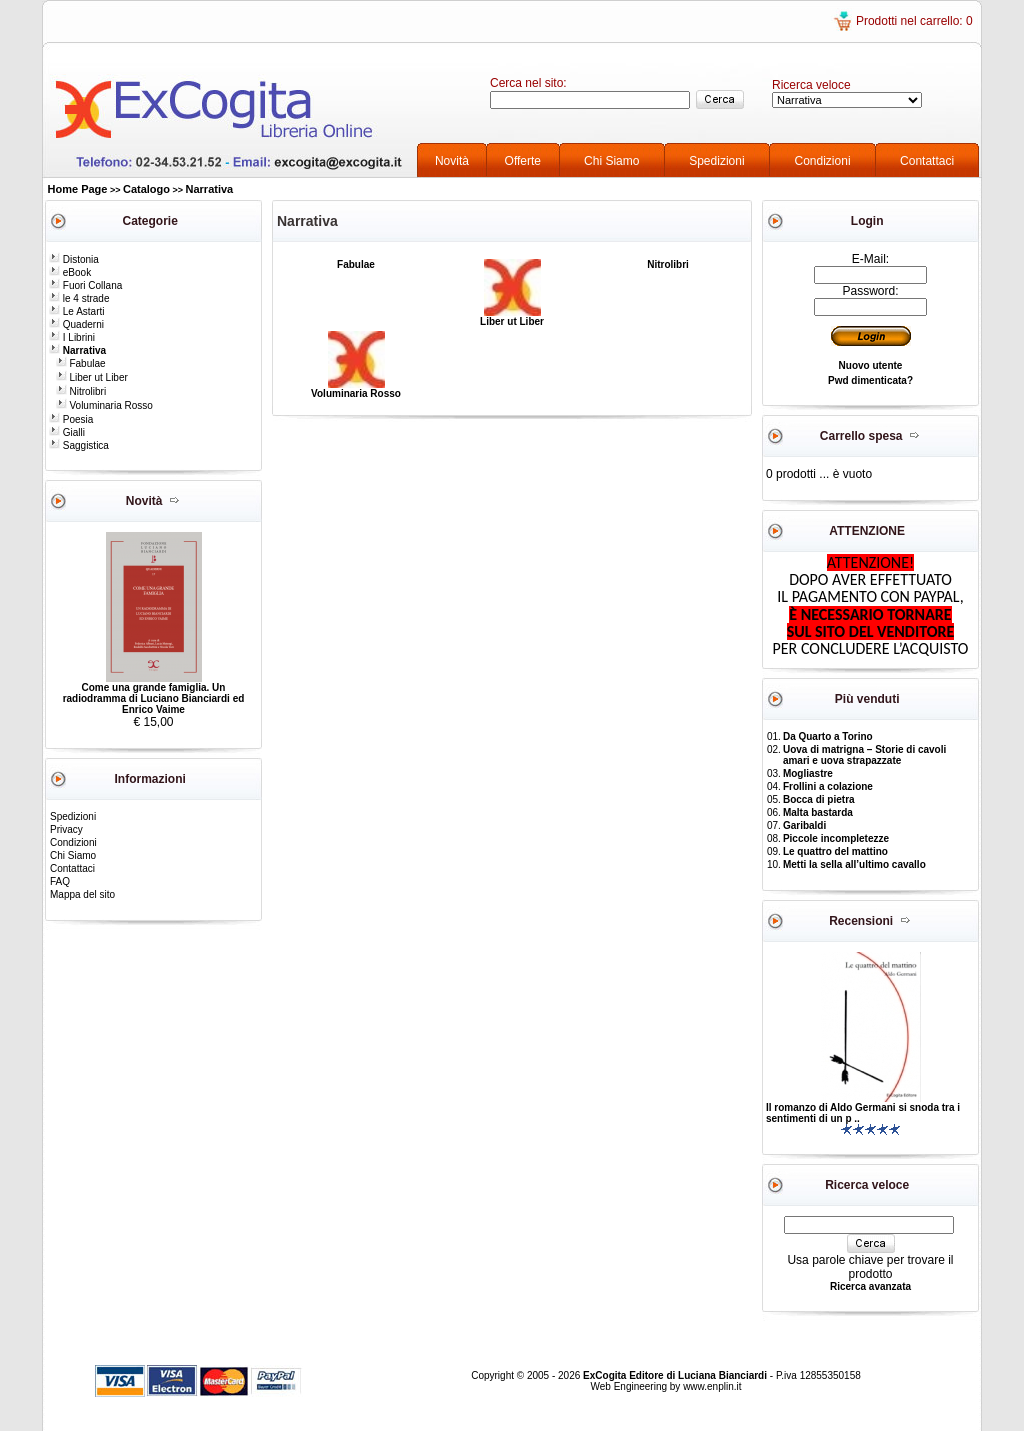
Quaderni (76, 324)
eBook (70, 272)
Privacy (66, 829)
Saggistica (79, 445)
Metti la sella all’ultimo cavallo (854, 864)
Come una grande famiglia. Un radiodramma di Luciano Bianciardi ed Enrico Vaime (154, 698)
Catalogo (146, 189)
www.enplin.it (712, 1386)
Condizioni (823, 161)
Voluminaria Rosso (104, 405)
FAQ (60, 881)
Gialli (67, 432)
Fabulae (81, 363)
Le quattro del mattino (835, 851)
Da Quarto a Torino (828, 736)
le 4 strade (79, 298)
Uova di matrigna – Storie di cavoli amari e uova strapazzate (864, 755)
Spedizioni (716, 161)
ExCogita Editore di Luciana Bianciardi (676, 1375)
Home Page (78, 189)
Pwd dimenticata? (870, 380)
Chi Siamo (611, 161)
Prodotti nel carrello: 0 (914, 21)
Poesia (71, 419)
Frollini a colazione (828, 786)
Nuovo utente (871, 365)
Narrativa (210, 189)
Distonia (74, 259)
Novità (452, 161)
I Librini (72, 337)
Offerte (523, 161)
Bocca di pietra (819, 799)
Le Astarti (76, 311)
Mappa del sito (82, 894)
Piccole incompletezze (836, 838)
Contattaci (927, 161)
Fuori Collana (85, 285)
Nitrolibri (81, 391)
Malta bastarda (818, 812)
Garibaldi (804, 825)
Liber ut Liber (92, 377)
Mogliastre (808, 773)
